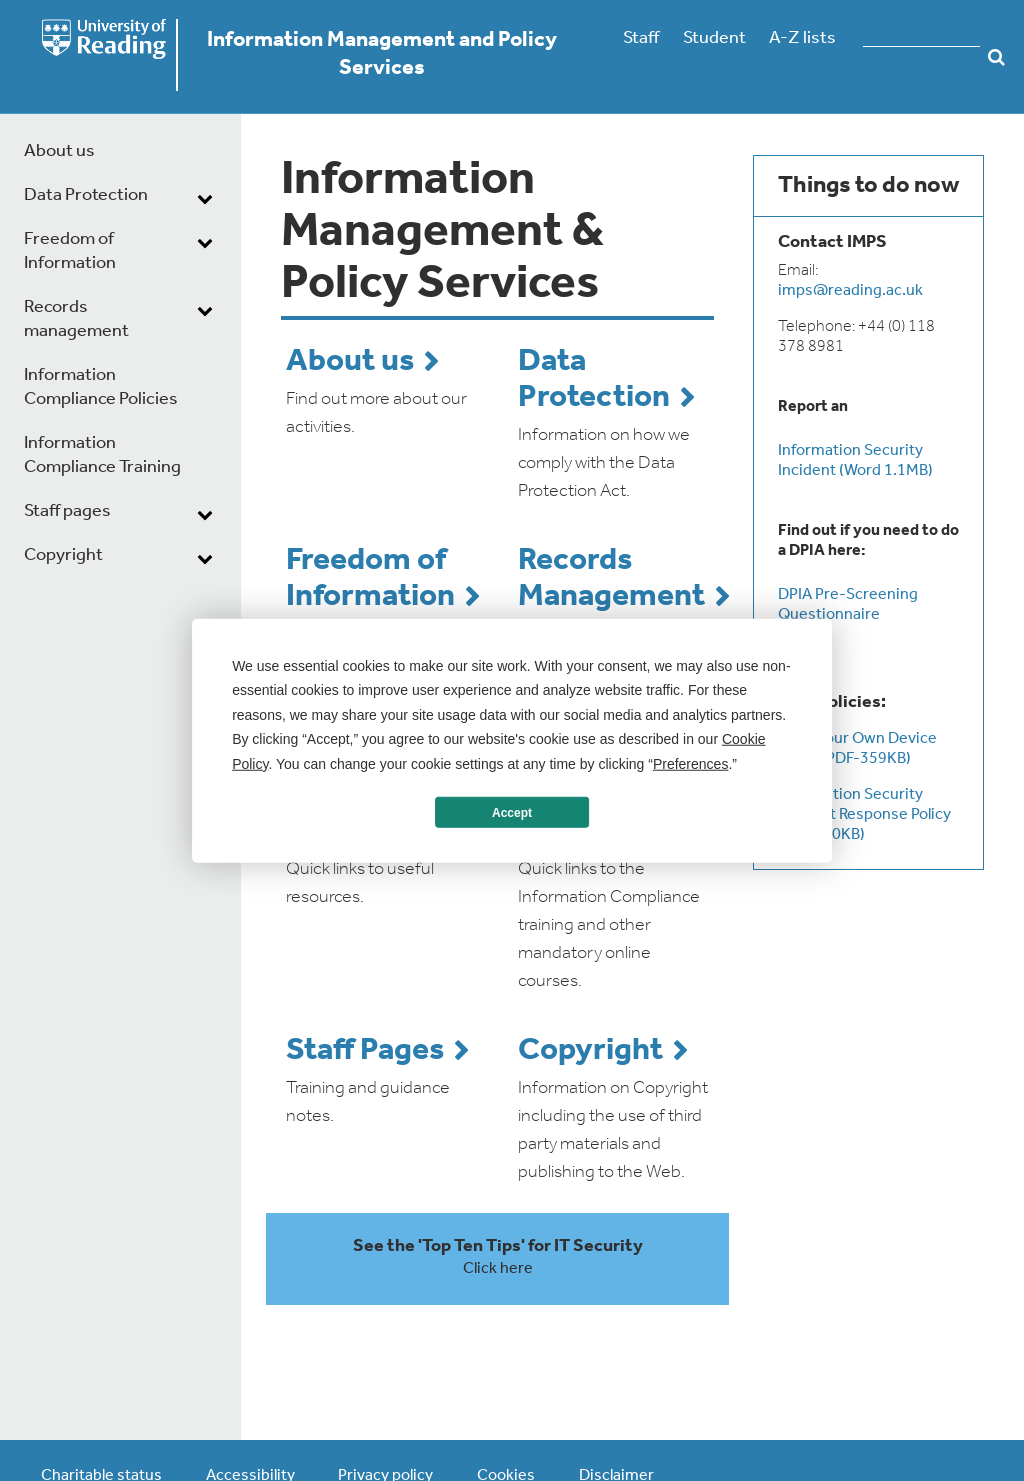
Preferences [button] (690, 763)
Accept (512, 812)
